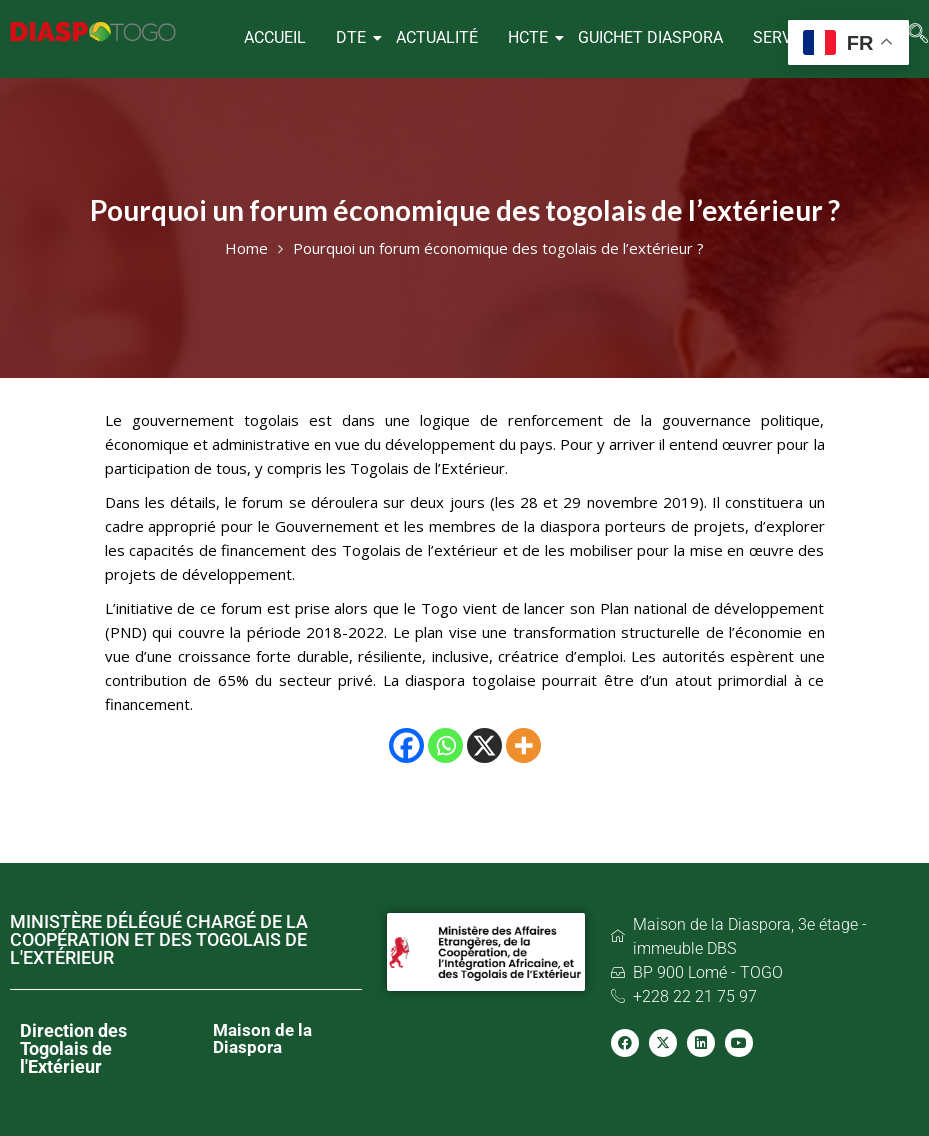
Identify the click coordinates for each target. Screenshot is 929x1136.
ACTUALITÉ (437, 37)
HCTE (530, 37)
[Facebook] (406, 745)
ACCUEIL (275, 37)
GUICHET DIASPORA (650, 37)
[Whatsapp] (445, 745)
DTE (353, 37)
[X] (484, 745)
